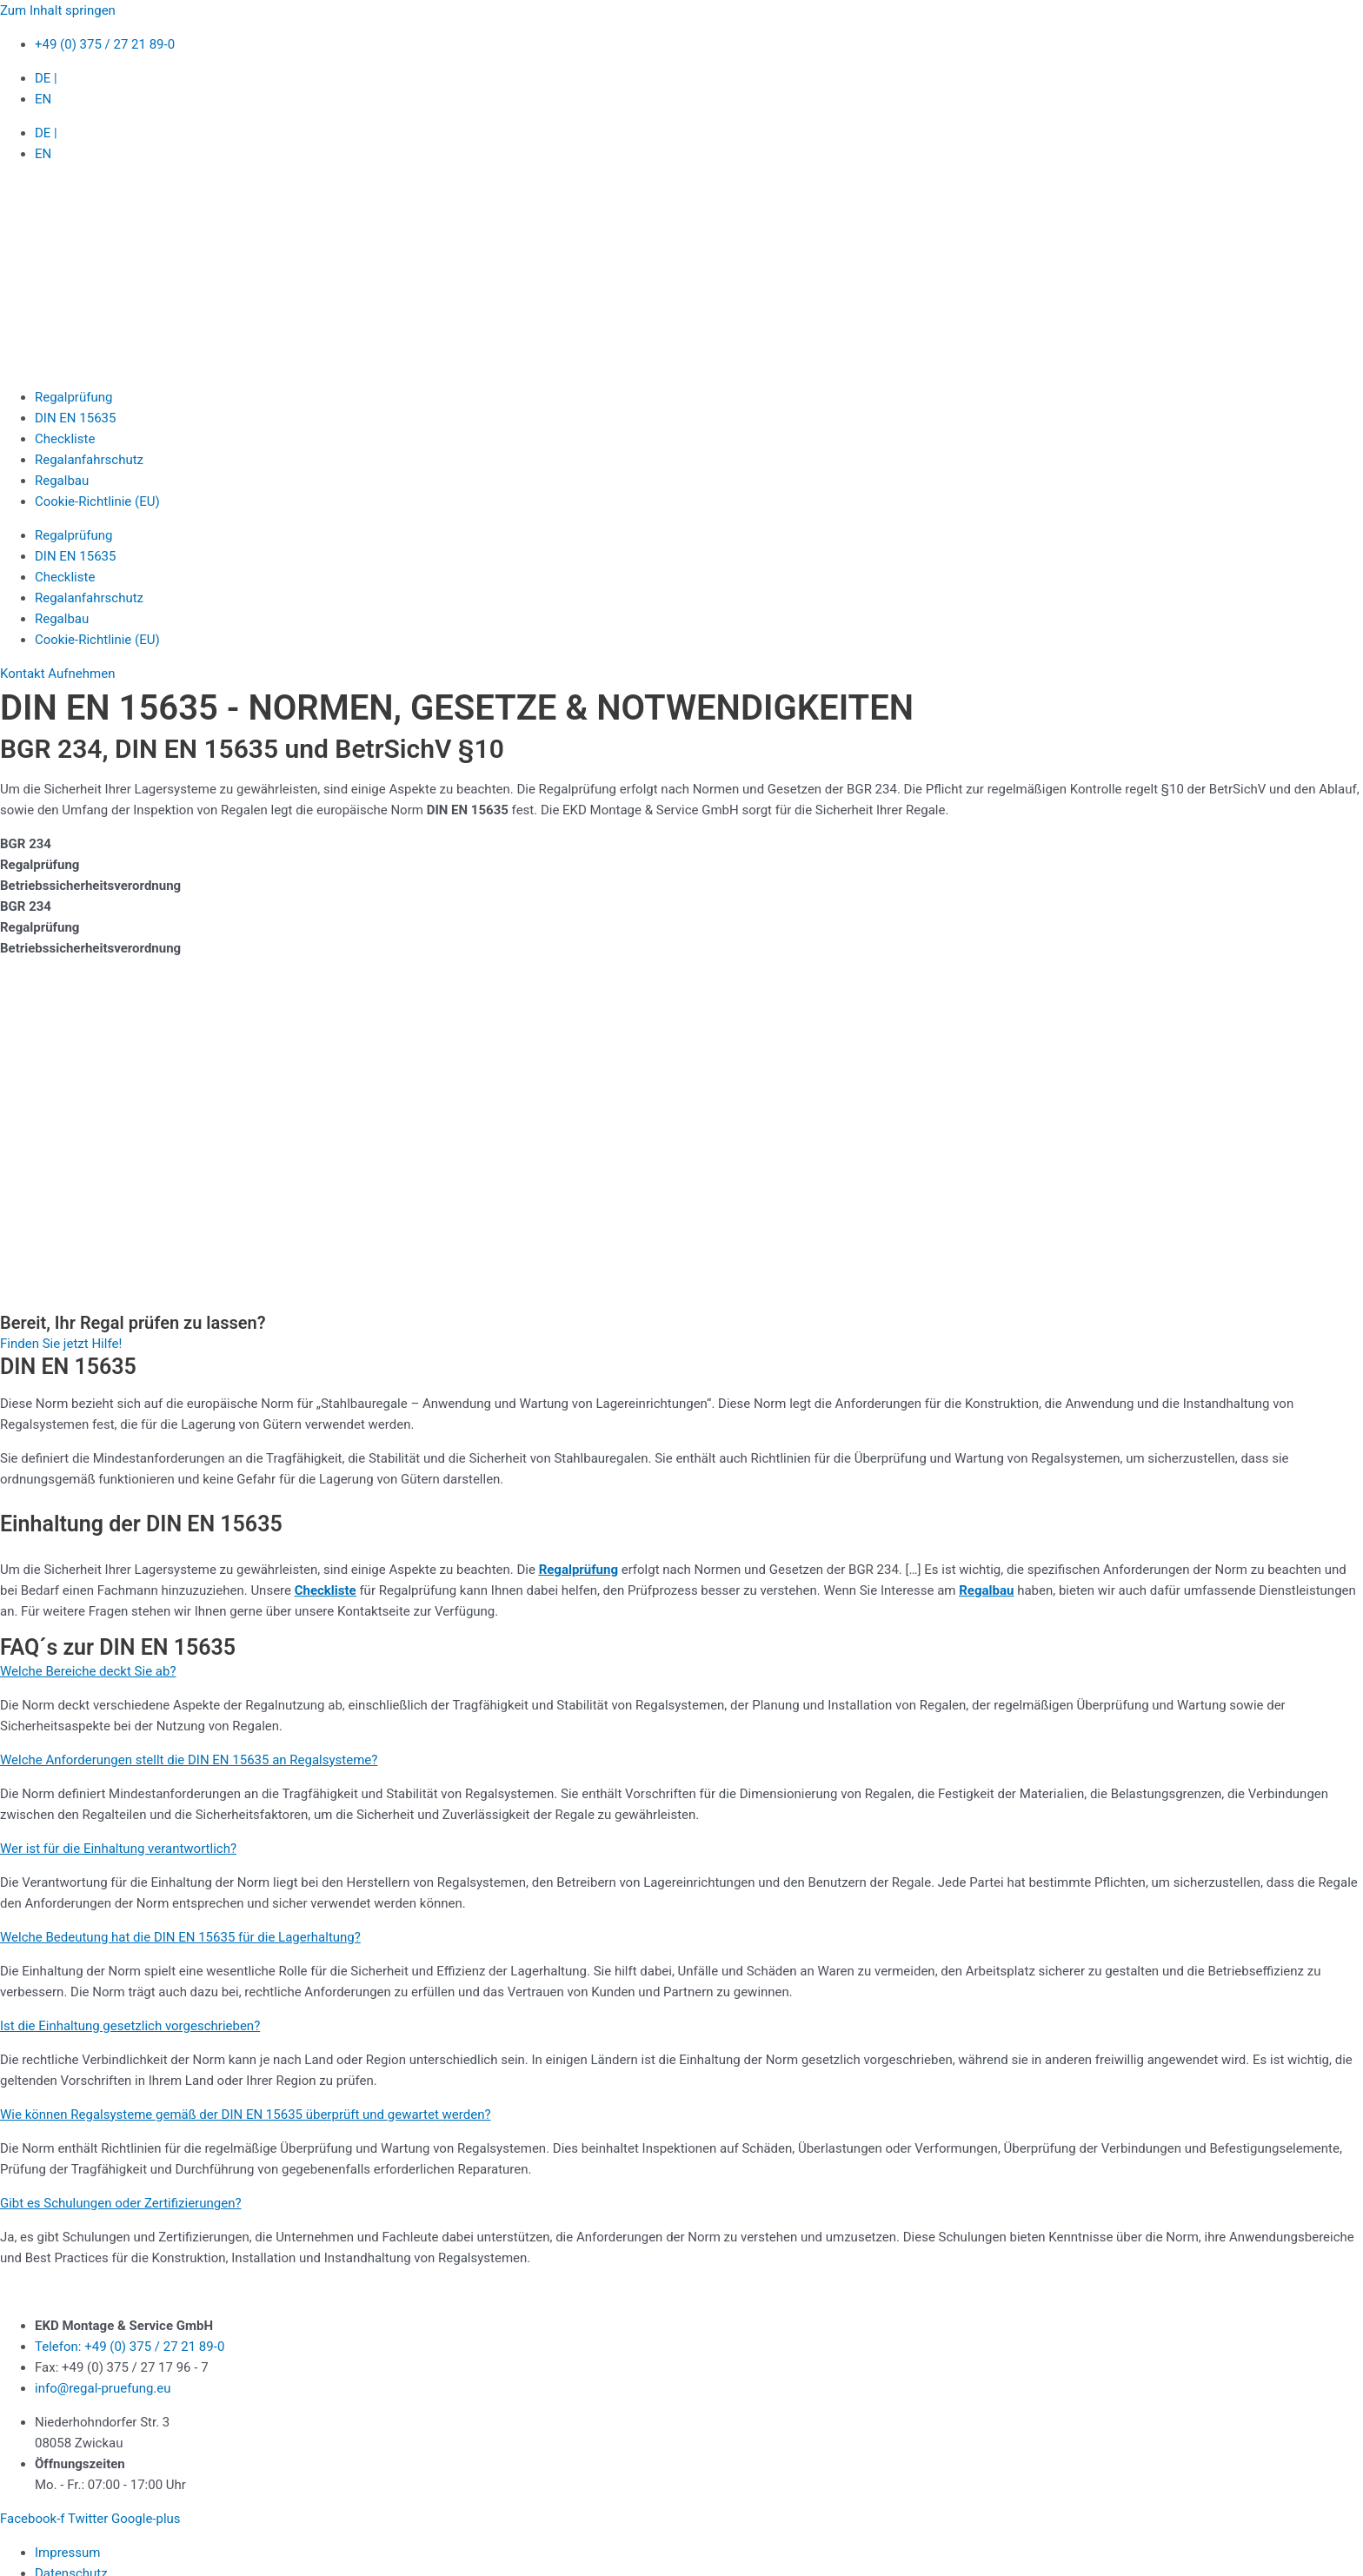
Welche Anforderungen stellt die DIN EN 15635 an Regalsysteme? (188, 1760)
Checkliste (65, 439)
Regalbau (62, 480)
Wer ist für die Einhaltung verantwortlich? (118, 1848)
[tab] (681, 843)
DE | (46, 78)
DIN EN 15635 (75, 418)
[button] (681, 1671)
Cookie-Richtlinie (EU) (97, 501)
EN (43, 99)
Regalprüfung (73, 397)
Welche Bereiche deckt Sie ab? (88, 1671)
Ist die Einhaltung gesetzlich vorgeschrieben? (130, 2026)
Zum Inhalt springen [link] (58, 10)
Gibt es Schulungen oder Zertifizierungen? (121, 2203)
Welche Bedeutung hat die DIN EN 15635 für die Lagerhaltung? (180, 1937)
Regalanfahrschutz (89, 460)
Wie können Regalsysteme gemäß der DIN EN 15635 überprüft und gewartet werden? (245, 2114)
